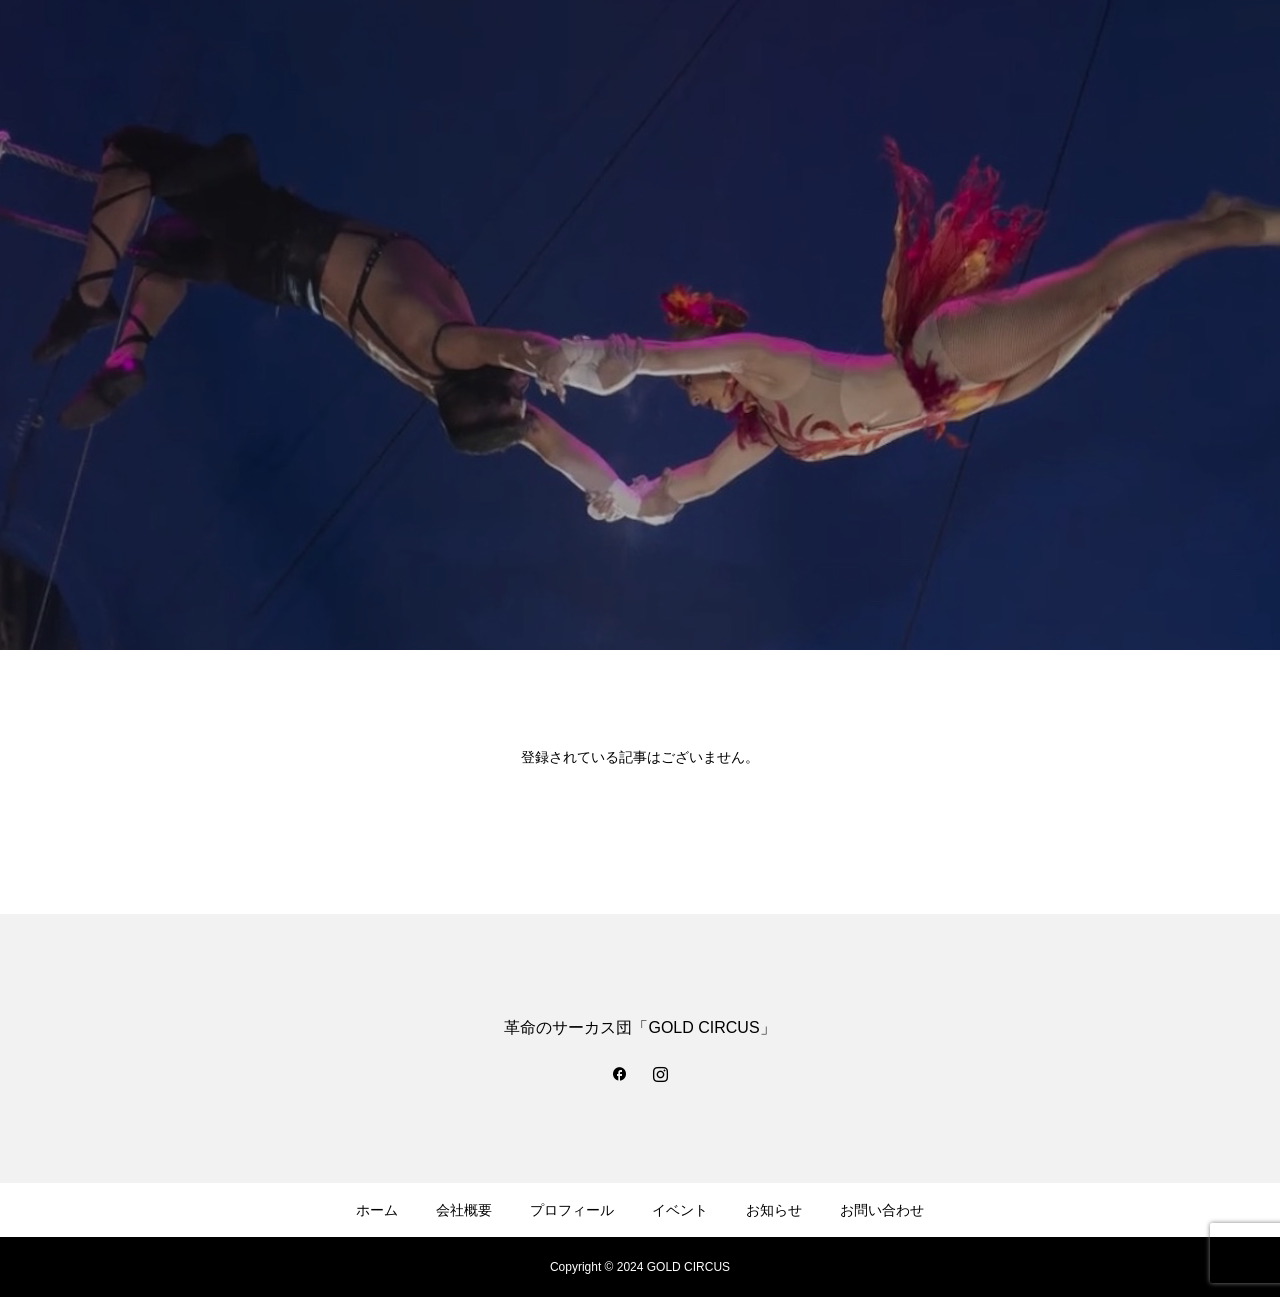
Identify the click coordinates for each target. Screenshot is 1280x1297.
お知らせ (774, 1210)
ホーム (377, 1210)
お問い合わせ (882, 1210)
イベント (680, 1210)
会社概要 (464, 1210)
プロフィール (572, 1210)
